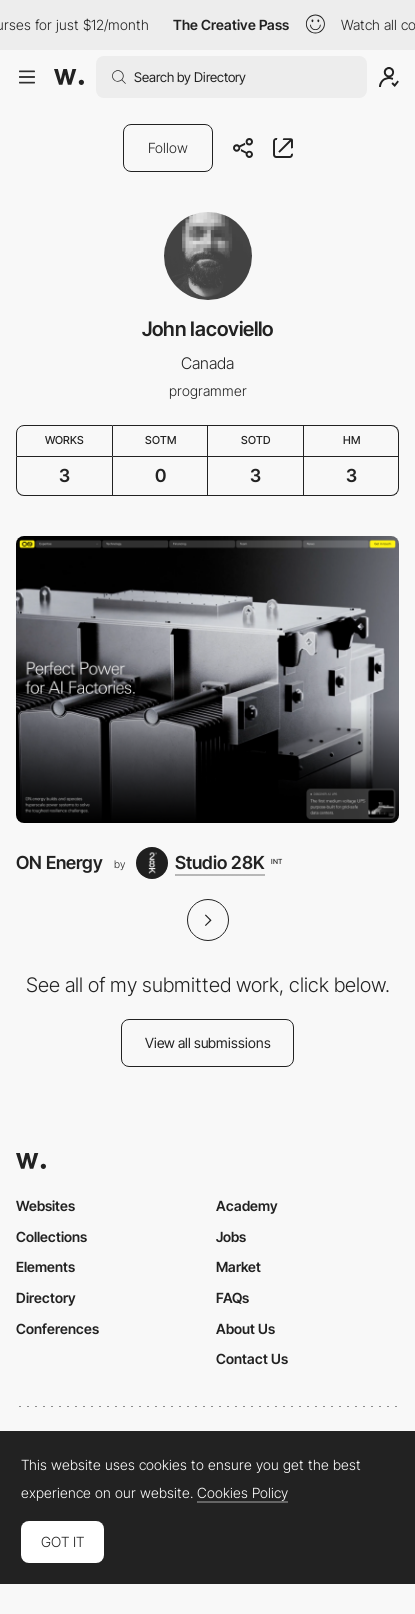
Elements (45, 1266)
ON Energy (59, 862)
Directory (46, 1297)
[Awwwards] (69, 77)
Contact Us (252, 1358)
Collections (51, 1236)
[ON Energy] (207, 679)
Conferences (57, 1328)
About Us (245, 1328)
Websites (45, 1205)
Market (238, 1266)
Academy (247, 1205)
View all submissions (208, 1042)
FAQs (232, 1297)
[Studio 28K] (208, 863)
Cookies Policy (242, 1493)
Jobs (231, 1236)
